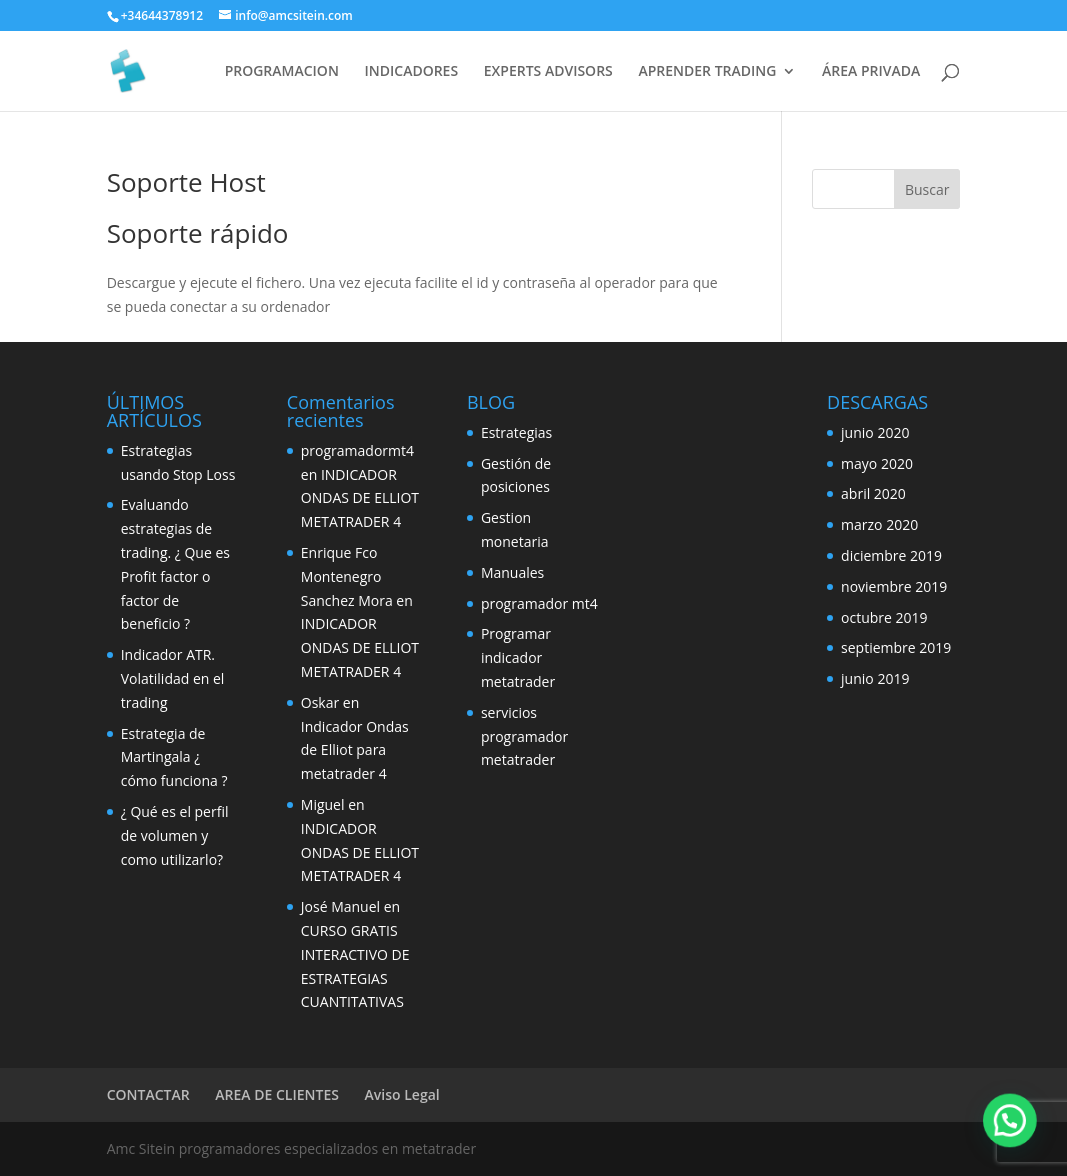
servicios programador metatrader (524, 736)
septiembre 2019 (896, 647)
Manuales (512, 572)
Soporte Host (186, 182)
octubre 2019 (884, 617)
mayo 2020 (877, 463)
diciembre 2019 (891, 555)
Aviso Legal (402, 1094)
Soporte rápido (198, 233)
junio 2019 (875, 678)
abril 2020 (873, 493)
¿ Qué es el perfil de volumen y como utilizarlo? (175, 835)
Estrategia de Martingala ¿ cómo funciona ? (174, 757)
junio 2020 (875, 432)
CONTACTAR (148, 1094)
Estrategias (516, 432)
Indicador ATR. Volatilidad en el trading (173, 678)
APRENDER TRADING (707, 72)
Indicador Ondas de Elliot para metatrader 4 (355, 750)
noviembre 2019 (894, 586)
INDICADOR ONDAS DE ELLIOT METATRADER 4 (360, 498)
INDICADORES (412, 72)
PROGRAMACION (282, 72)
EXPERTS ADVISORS (548, 72)
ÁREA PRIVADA (871, 72)
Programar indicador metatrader (518, 657)
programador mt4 (539, 603)
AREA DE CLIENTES (277, 1094)
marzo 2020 (879, 524)
